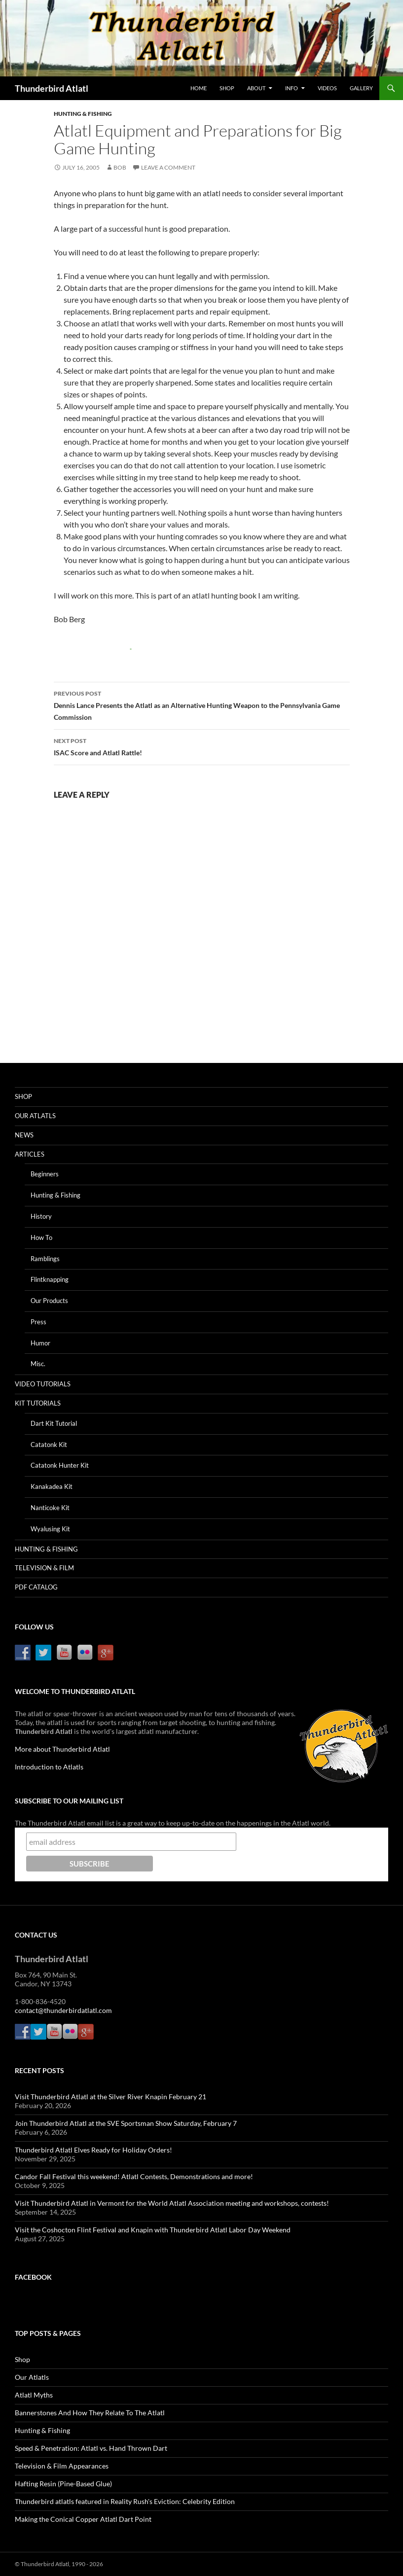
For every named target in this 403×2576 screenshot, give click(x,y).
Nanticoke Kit (50, 1508)
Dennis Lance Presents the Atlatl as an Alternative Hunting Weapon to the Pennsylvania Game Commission (202, 704)
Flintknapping (50, 1279)
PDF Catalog (36, 1587)
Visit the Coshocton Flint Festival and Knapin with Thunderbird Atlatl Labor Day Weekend (153, 2229)
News (24, 1135)
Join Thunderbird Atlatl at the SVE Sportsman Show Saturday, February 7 (126, 2123)
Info (291, 88)
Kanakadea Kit (52, 1486)
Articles (29, 1154)
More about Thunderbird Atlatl (62, 1749)
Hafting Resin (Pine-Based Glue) (63, 2483)
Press (38, 1322)
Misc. (38, 1364)
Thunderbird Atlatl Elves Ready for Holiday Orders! (93, 2150)
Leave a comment (168, 167)
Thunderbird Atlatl (51, 88)
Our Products (49, 1301)
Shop (227, 88)
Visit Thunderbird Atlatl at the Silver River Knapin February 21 (110, 2096)
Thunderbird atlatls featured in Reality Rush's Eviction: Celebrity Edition (125, 2501)
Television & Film (44, 1568)
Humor (40, 1343)
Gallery (361, 88)
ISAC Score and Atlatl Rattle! (202, 746)
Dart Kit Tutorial (54, 1423)
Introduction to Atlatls (49, 1767)
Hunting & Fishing (83, 113)
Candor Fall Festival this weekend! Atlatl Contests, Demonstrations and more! (134, 2176)
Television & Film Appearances (62, 2466)
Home (198, 88)
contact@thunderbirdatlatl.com (63, 2010)
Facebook (33, 2277)
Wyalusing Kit (50, 1529)
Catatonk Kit (49, 1444)
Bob (119, 167)
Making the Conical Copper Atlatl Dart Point (83, 2519)
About (256, 88)
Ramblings (45, 1259)
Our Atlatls (35, 1116)
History (41, 1216)
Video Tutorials (43, 1384)
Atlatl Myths (34, 2395)
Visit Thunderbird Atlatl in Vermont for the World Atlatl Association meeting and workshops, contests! (172, 2203)
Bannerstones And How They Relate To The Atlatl (90, 2412)
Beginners (45, 1174)
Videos (327, 88)
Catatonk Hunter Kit (60, 1465)
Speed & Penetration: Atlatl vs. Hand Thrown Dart (91, 2448)
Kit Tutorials (38, 1403)
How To (41, 1237)
